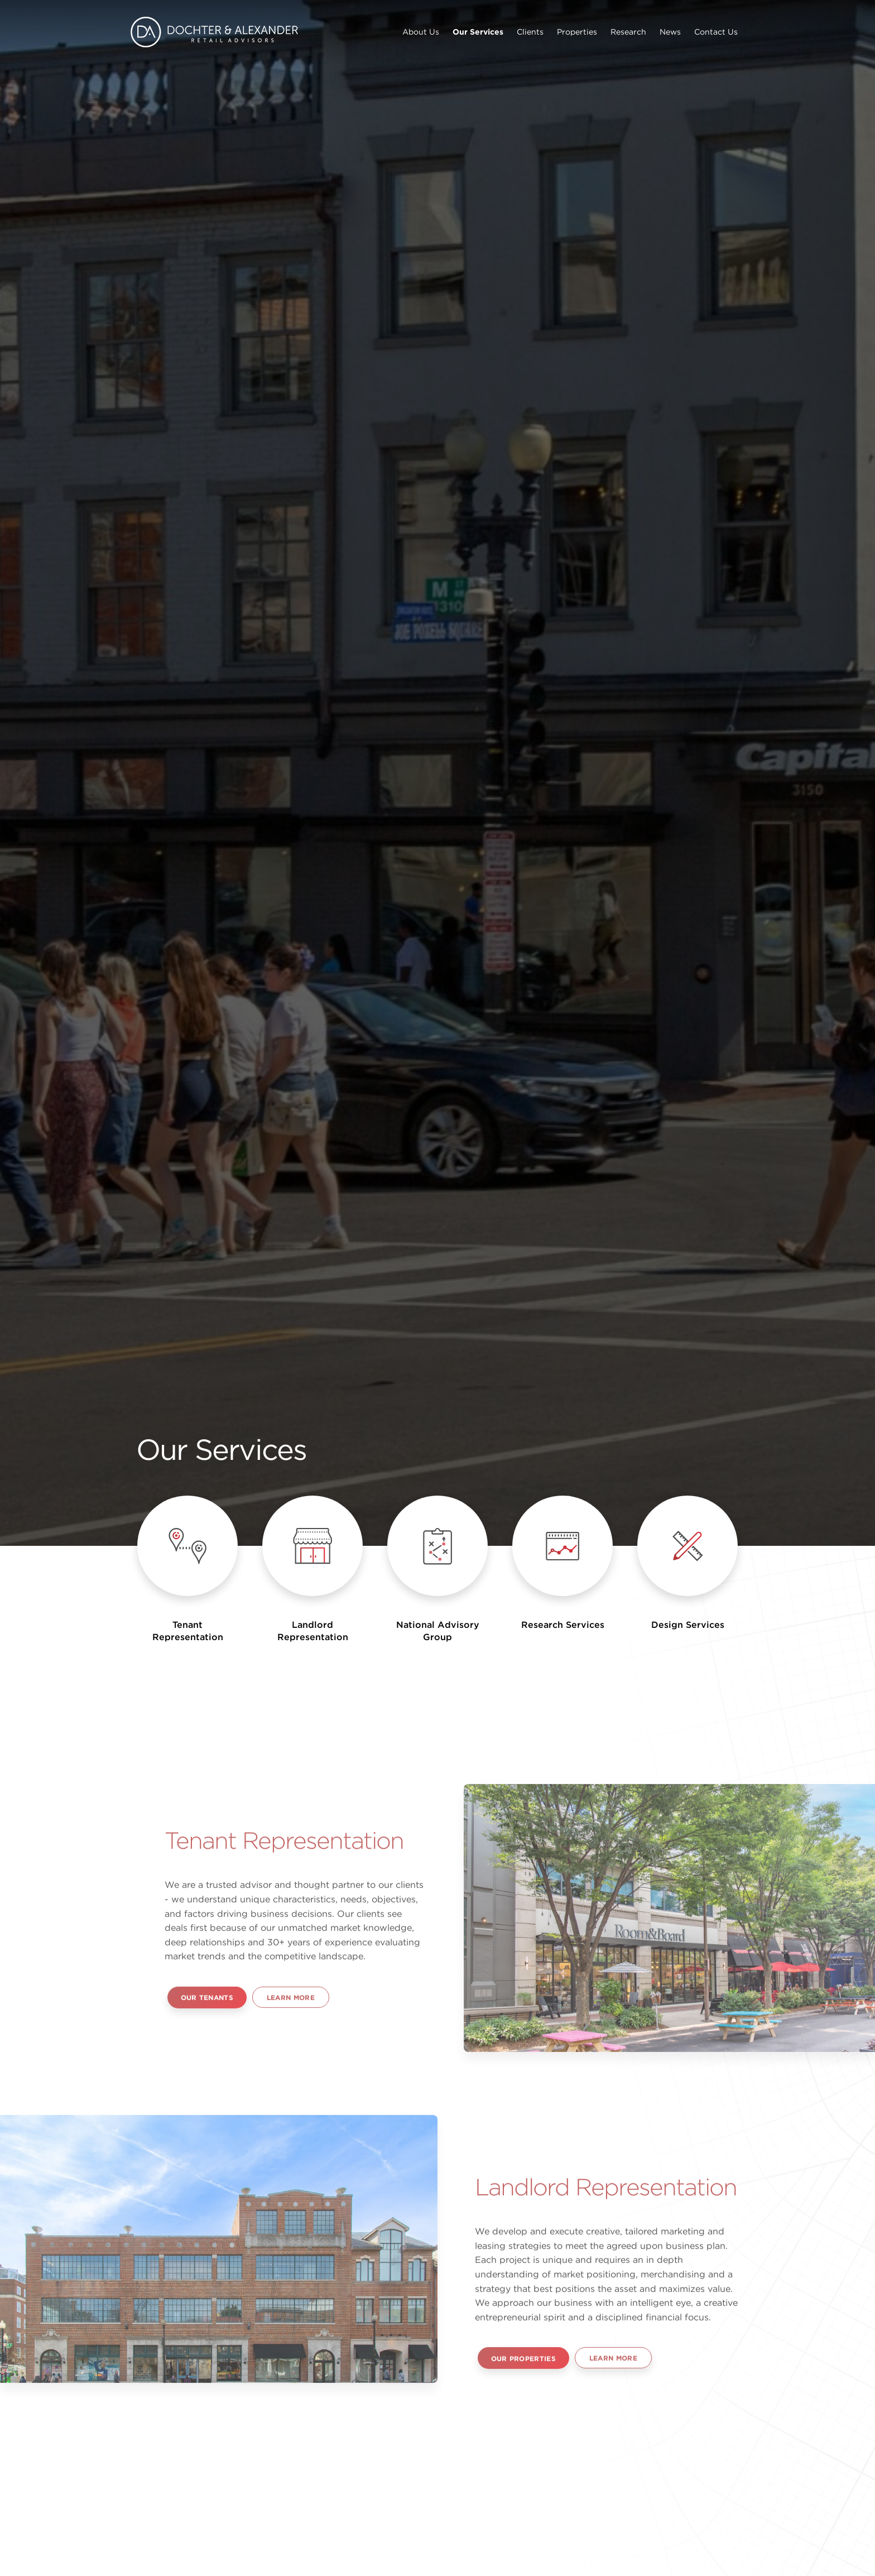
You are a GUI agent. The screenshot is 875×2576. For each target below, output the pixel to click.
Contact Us (716, 32)
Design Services (687, 1624)
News (670, 32)
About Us (420, 32)
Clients (530, 32)
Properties (577, 32)
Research (628, 32)
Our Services (478, 32)
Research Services (562, 1624)
